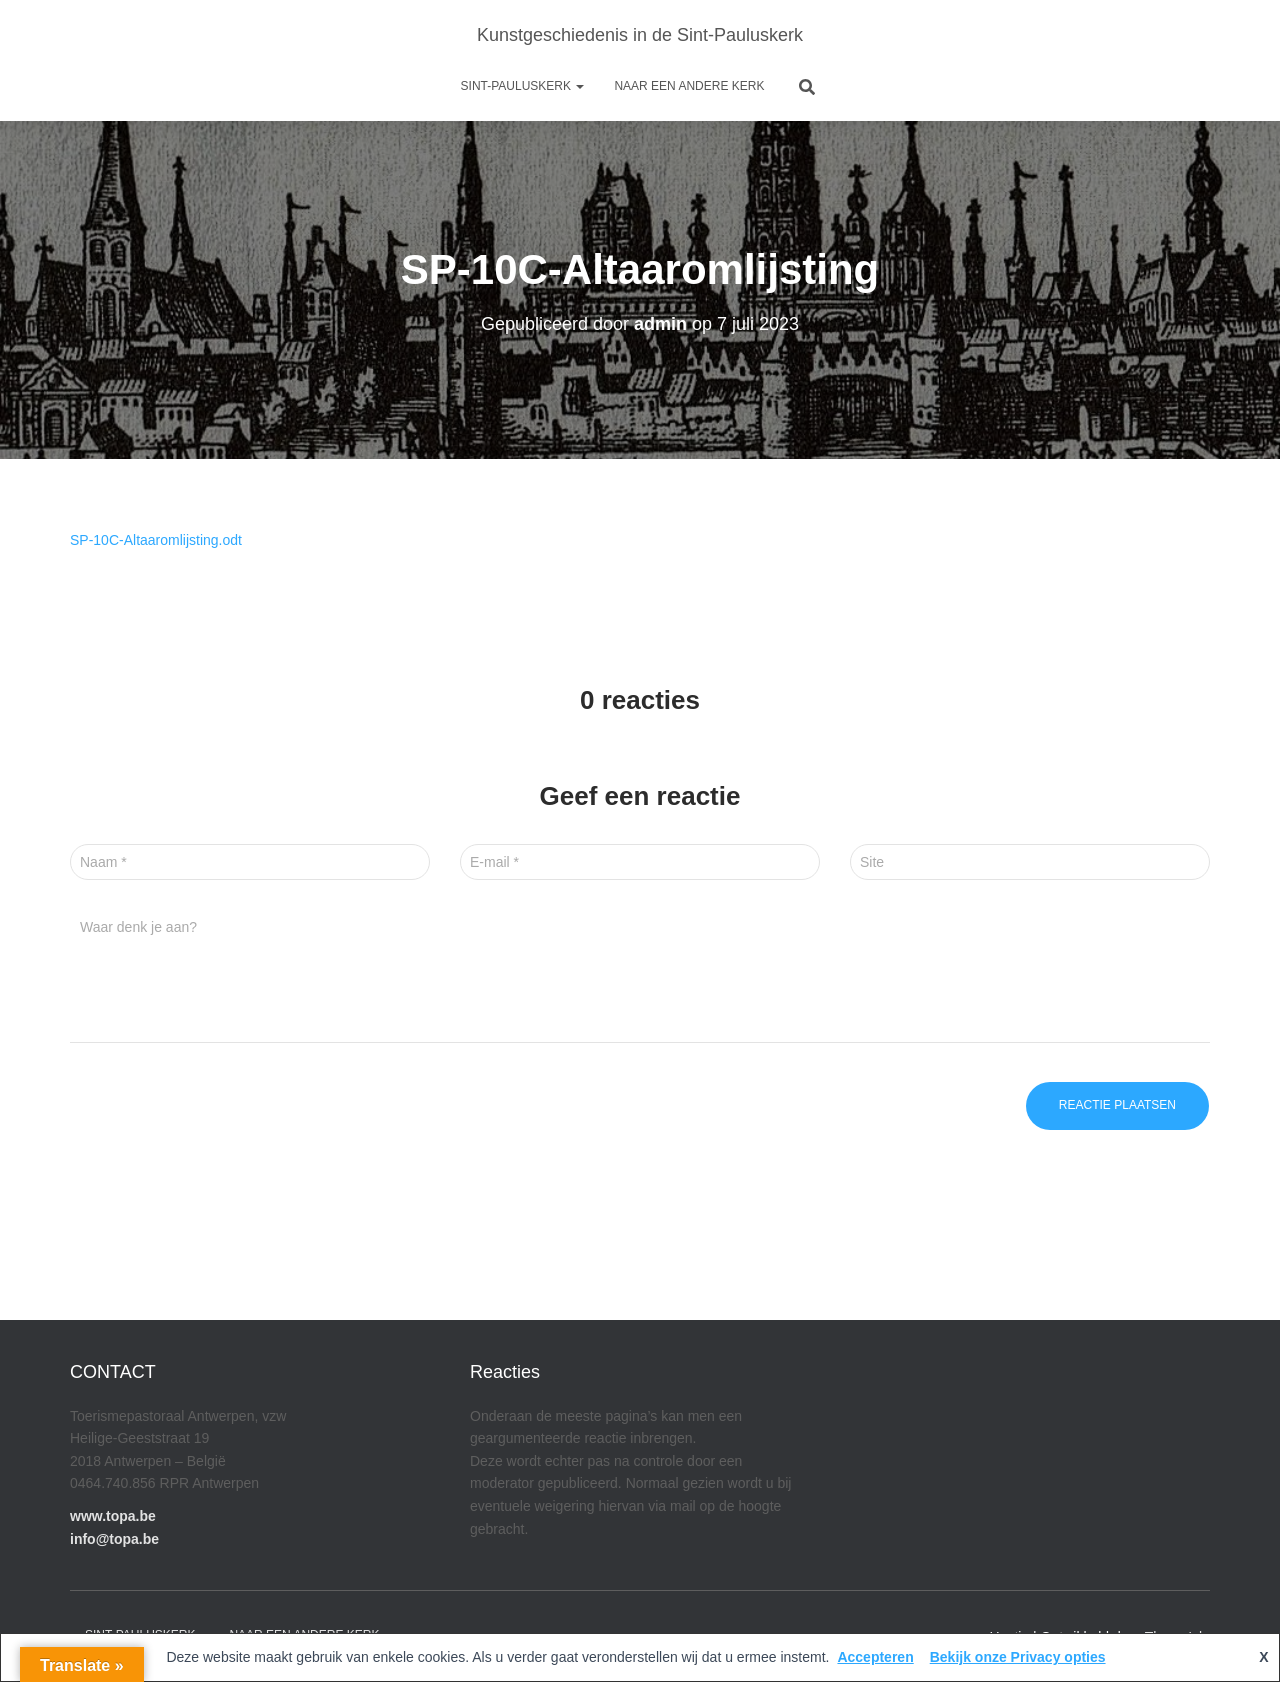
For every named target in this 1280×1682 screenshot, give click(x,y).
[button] (579, 86)
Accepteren (875, 1657)
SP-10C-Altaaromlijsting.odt (156, 540)
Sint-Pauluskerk (523, 86)
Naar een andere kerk (689, 86)
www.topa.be (113, 1516)
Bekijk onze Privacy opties (1018, 1657)
